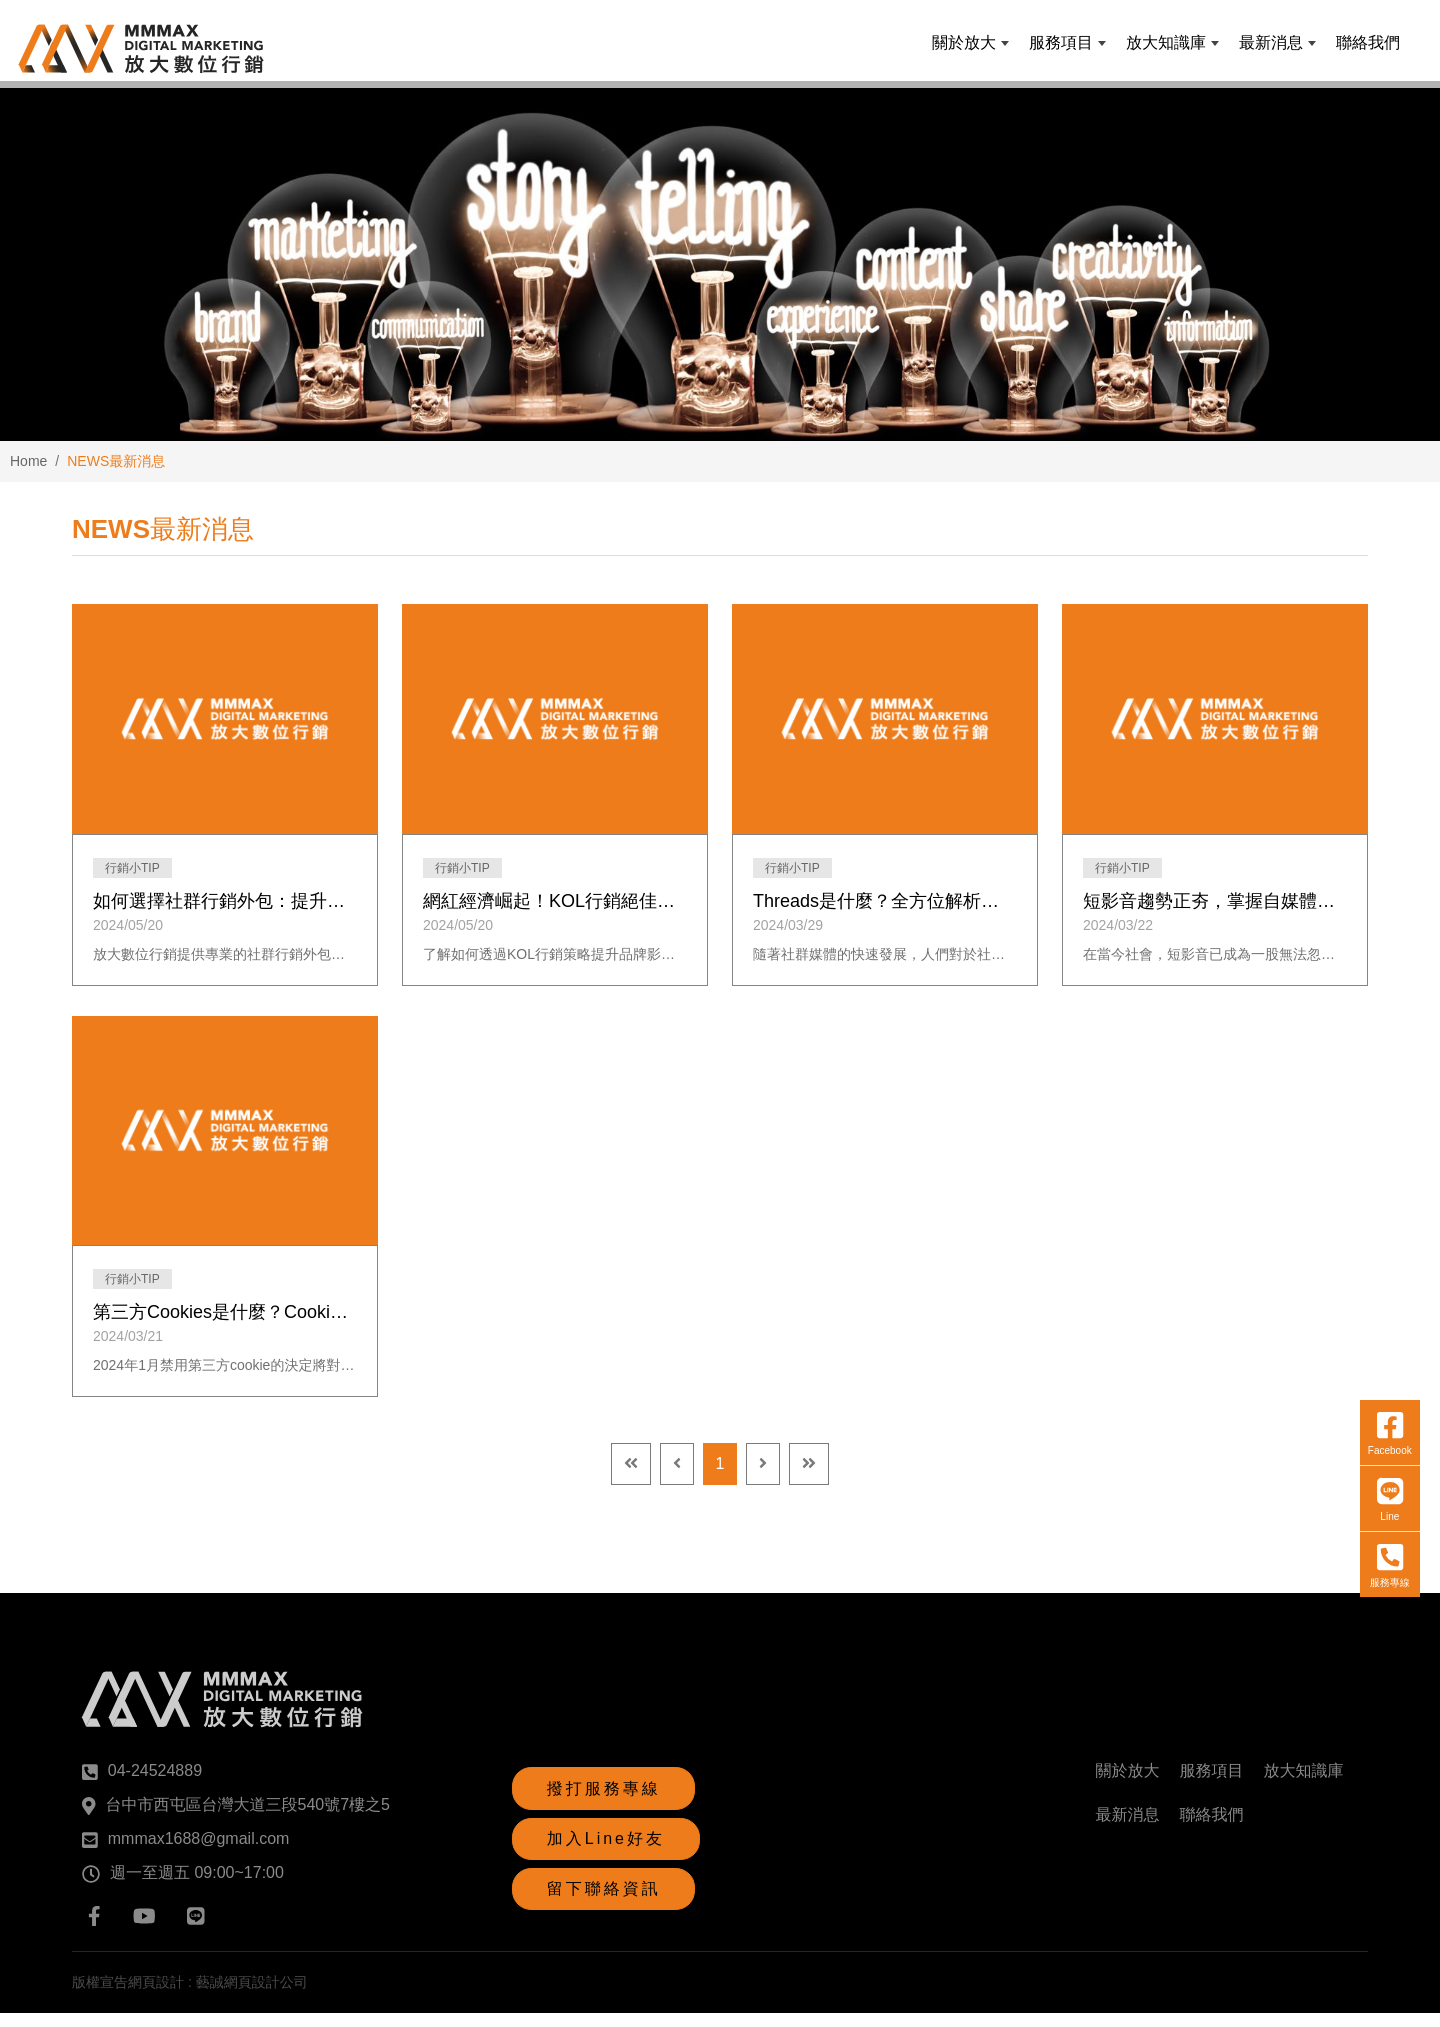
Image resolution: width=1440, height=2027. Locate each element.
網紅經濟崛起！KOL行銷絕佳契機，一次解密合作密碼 (555, 915)
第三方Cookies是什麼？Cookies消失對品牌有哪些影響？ (225, 1326)
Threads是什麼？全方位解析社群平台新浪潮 (885, 915)
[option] (720, 275)
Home (28, 475)
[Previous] (677, 1478)
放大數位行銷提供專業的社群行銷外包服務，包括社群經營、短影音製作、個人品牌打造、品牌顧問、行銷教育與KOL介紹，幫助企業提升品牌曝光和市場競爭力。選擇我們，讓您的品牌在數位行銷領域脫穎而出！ (225, 968)
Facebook (1381, 1255)
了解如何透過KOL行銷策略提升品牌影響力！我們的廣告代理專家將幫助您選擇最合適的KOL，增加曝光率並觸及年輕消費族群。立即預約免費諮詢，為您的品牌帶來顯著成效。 (555, 968)
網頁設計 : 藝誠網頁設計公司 (218, 1996)
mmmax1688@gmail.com (199, 1852)
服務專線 (1381, 1387)
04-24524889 (155, 1784)
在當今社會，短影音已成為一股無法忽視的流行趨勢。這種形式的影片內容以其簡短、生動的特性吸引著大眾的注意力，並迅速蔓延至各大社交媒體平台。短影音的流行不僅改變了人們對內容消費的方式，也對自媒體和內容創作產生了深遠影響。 (1215, 968)
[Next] (763, 1478)
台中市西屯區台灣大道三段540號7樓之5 (248, 1818)
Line (1381, 1321)
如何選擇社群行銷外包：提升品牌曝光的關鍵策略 (225, 915)
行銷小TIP (132, 882)
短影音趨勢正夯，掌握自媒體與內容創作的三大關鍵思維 (1215, 915)
